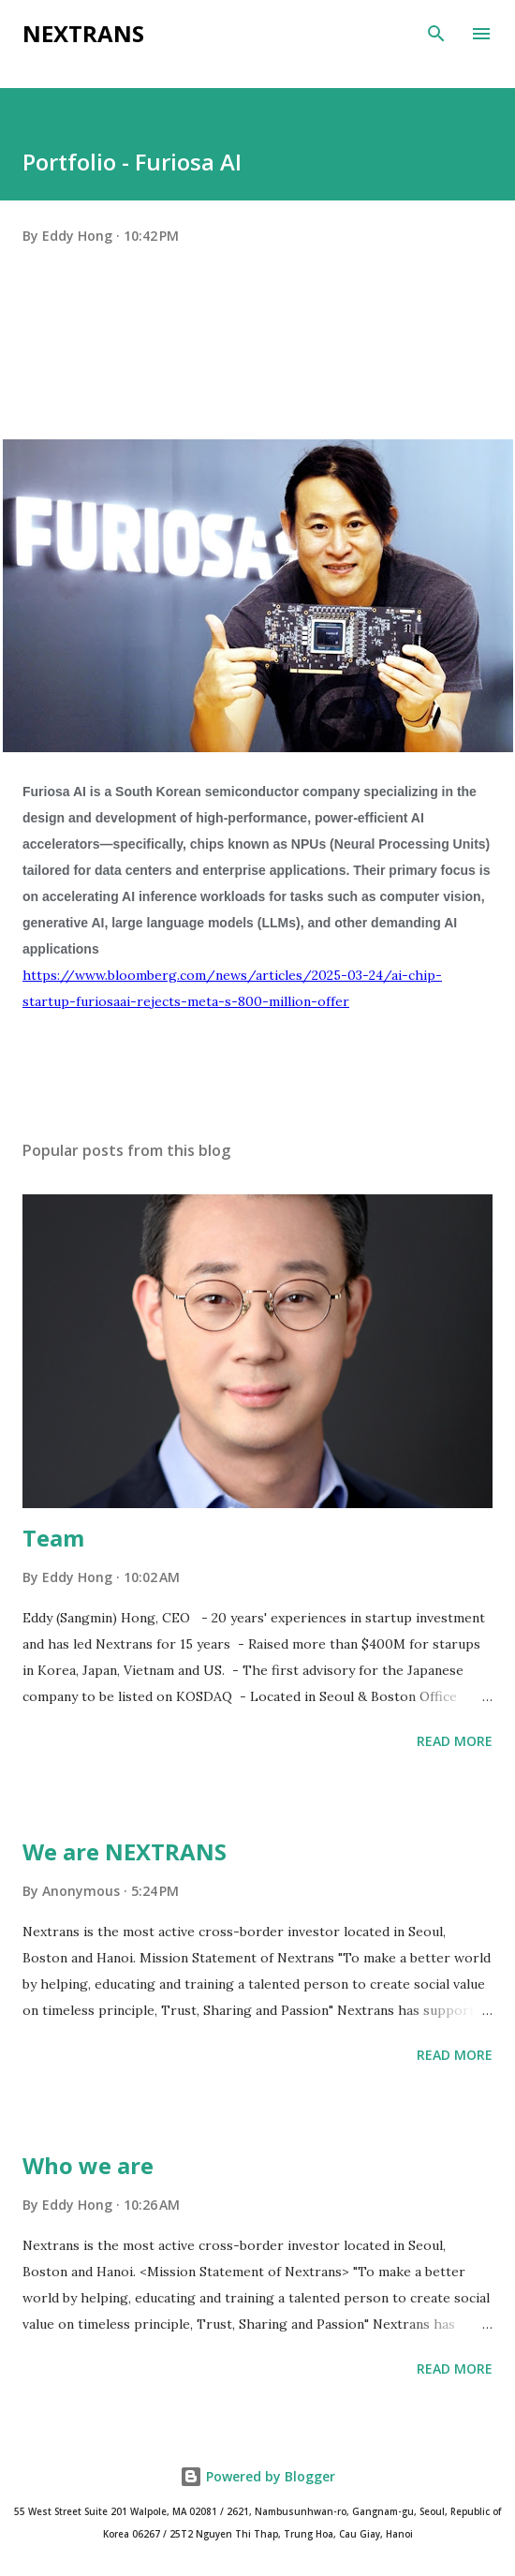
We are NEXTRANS (124, 1851)
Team (53, 1537)
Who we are (88, 2165)
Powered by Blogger (257, 2476)
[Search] (436, 33)
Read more (455, 1741)
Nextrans (83, 33)
